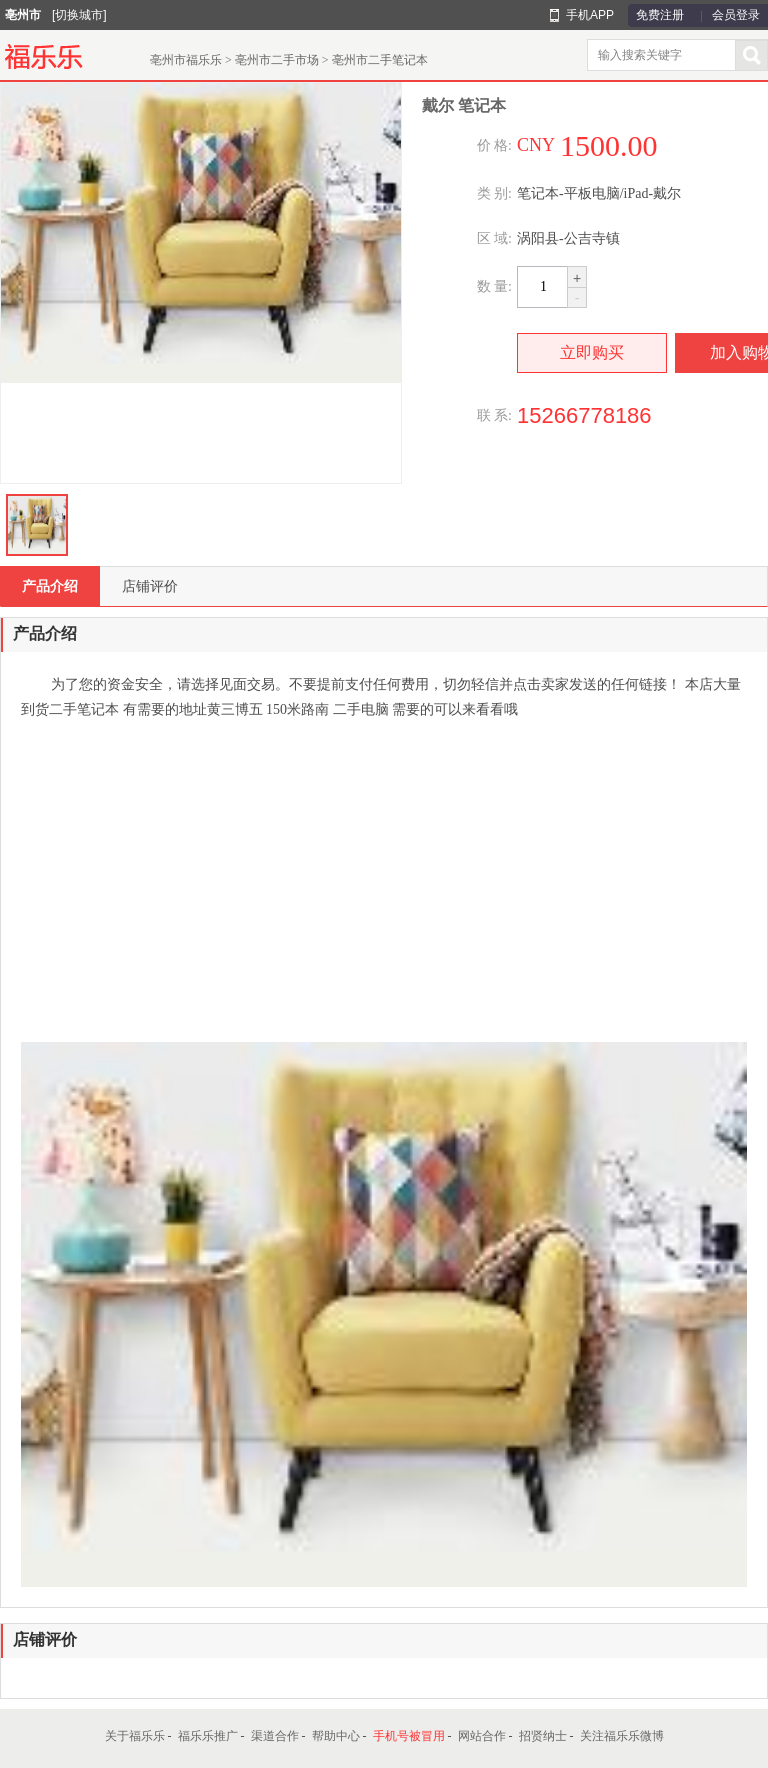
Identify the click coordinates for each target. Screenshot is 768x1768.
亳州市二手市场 (277, 60)
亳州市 (23, 15)
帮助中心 (336, 1736)
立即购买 (592, 352)
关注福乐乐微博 (622, 1736)
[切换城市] (79, 15)
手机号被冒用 (409, 1736)
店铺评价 (150, 586)
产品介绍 (50, 586)
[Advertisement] (383, 882)
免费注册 (660, 15)
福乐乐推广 (208, 1736)
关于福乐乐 (135, 1736)
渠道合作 (275, 1736)
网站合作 (482, 1736)
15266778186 (584, 415)
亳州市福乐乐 (186, 60)
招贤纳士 (543, 1736)
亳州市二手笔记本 (380, 60)
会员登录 (736, 15)
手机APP (590, 15)
